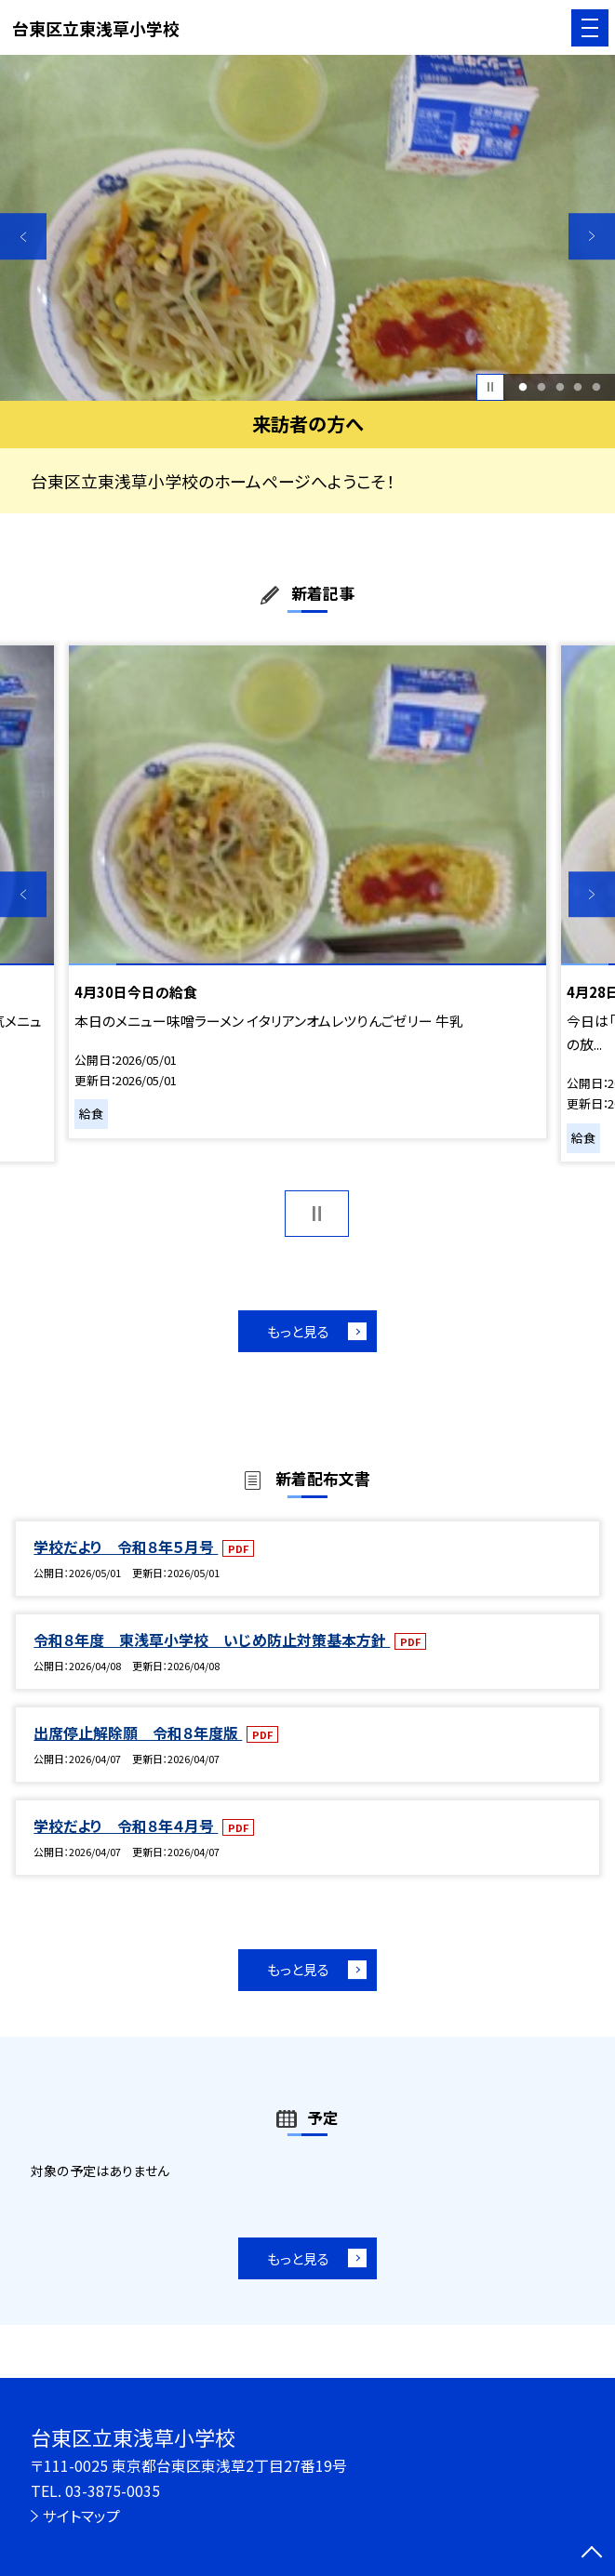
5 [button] (597, 387)
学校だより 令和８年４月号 (125, 1826)
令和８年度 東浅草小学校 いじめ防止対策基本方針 (211, 1640)
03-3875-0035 (112, 2491)
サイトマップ (81, 2516)
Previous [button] (23, 236)
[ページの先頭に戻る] (591, 2553)
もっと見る (298, 1331)
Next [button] (591, 236)
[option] (307, 228)
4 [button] (578, 387)
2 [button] (541, 387)
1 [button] (522, 387)
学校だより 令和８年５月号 (125, 1547)
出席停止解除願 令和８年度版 (137, 1733)
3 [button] (559, 387)
